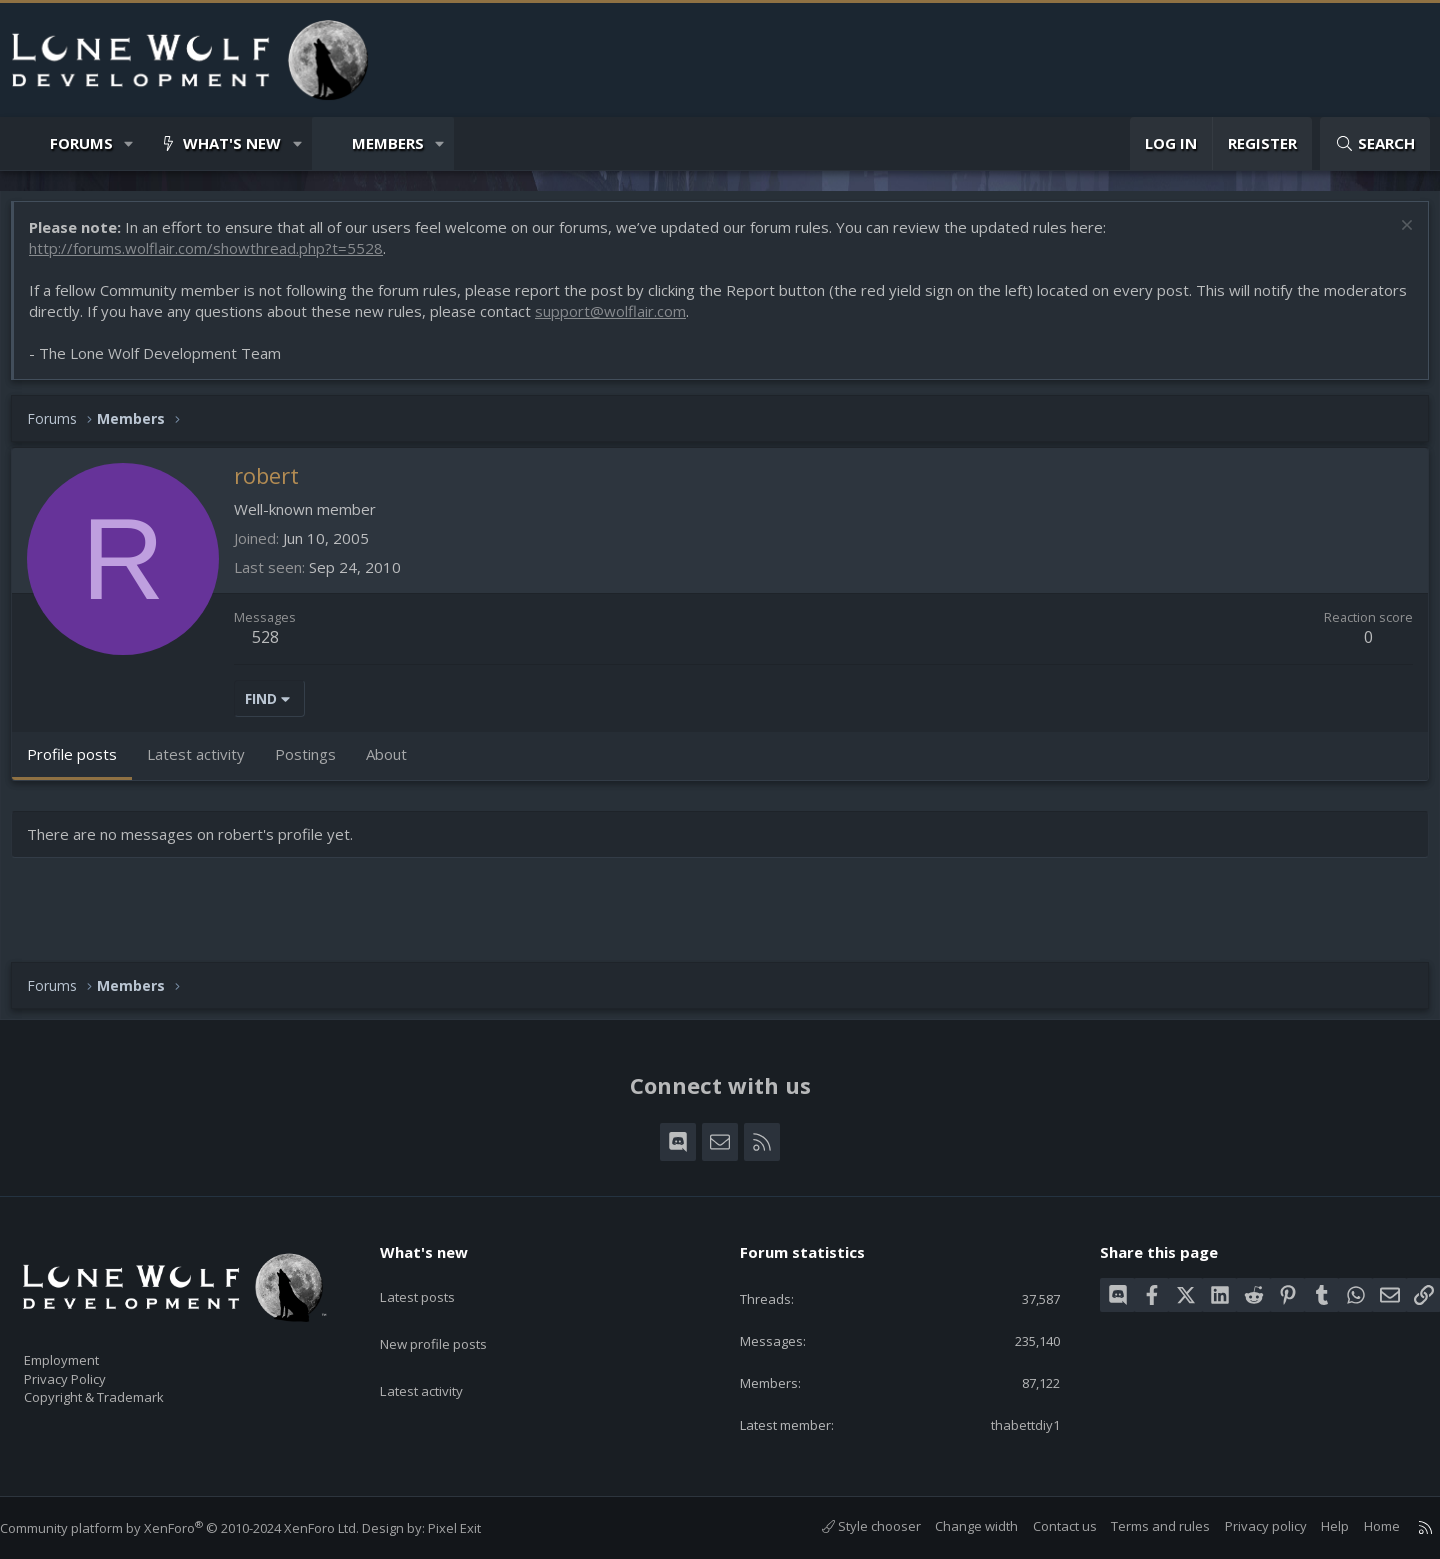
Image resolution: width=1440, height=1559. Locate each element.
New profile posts (452, 1315)
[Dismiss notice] (1394, 237)
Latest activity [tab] (206, 764)
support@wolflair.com (707, 321)
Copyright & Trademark (125, 1390)
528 (275, 647)
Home (1362, 1526)
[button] (129, 143)
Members (388, 143)
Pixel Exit (474, 1528)
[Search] (1375, 143)
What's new (232, 143)
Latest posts (434, 1276)
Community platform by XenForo (199, 1528)
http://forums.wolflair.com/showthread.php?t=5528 (216, 258)
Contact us (1045, 1526)
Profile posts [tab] (82, 764)
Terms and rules (1140, 1526)
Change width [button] (956, 1526)
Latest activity (439, 1354)
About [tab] (396, 764)
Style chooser (851, 1526)
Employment (87, 1348)
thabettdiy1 (1009, 1423)
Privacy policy (1246, 1526)
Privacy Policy (91, 1369)
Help (1315, 1526)
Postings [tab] (315, 764)
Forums (81, 143)
